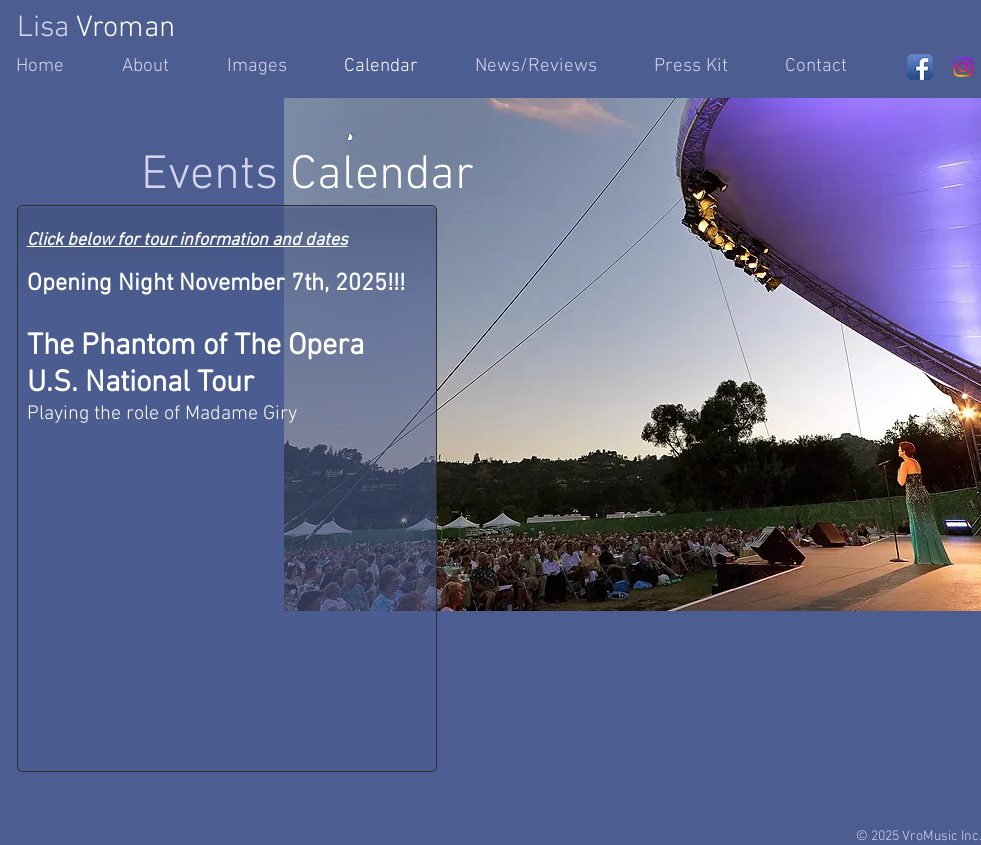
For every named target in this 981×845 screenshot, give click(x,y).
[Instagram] (963, 67)
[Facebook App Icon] (920, 67)
